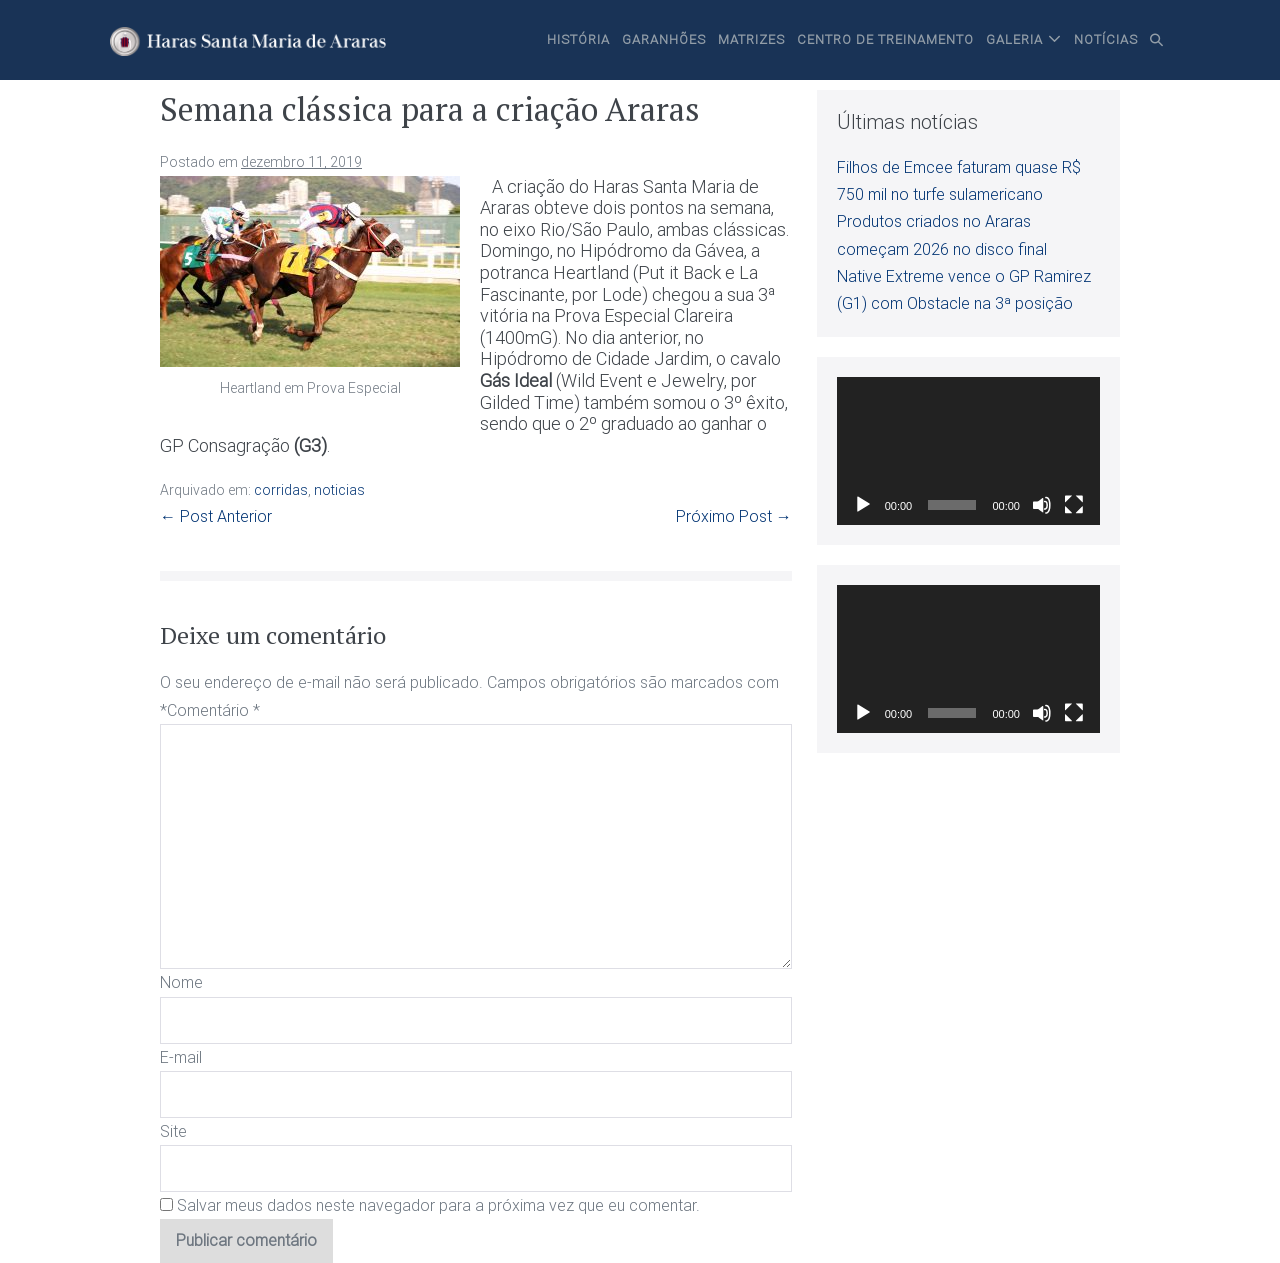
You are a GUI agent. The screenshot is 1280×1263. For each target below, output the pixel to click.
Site (173, 1131)
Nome (181, 982)
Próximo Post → (734, 516)
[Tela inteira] (1074, 505)
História (578, 39)
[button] (1157, 40)
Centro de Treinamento (885, 39)
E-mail (181, 1057)
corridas (281, 490)
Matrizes (751, 39)
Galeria (1014, 39)
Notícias (1106, 39)
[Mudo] (1042, 505)
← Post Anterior (216, 516)
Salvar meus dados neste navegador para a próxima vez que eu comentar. (438, 1205)
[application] (968, 451)
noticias (339, 490)
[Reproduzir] (863, 505)
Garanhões (664, 39)
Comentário (213, 710)
